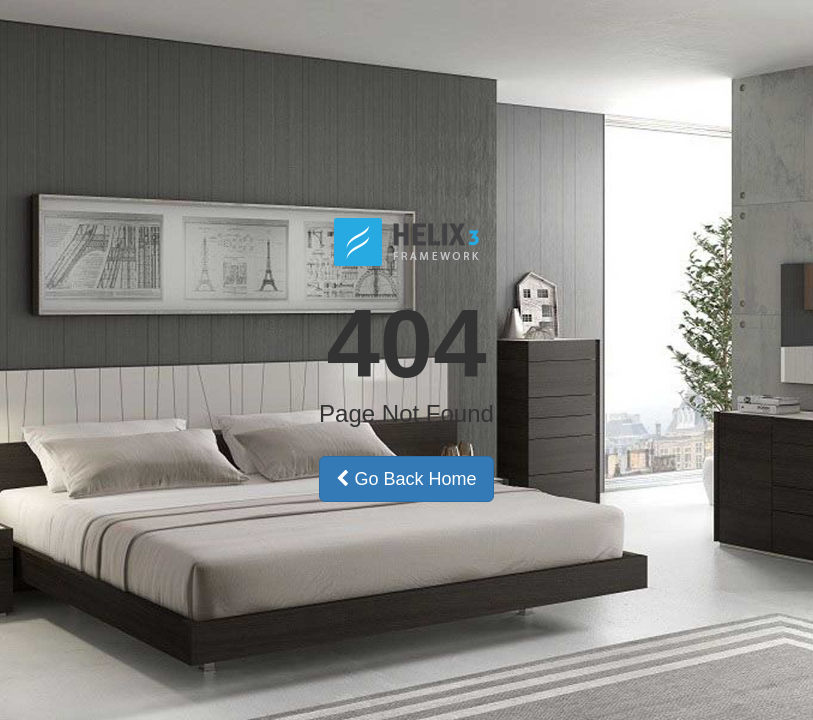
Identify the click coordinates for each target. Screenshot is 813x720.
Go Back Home (406, 479)
